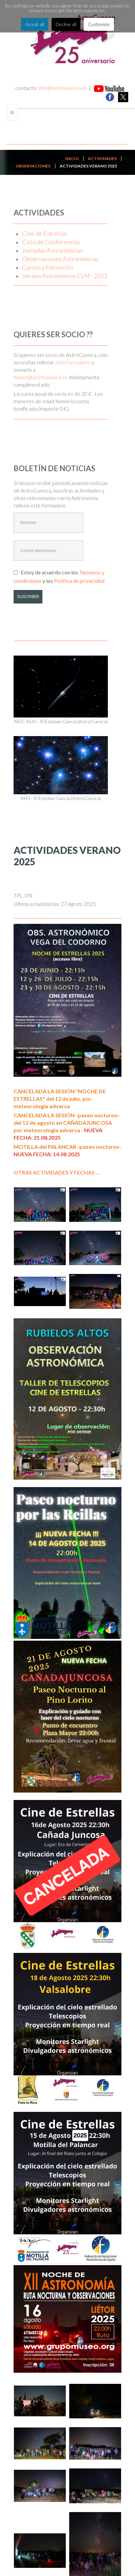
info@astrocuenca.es (63, 88)
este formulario (73, 362)
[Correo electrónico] (48, 550)
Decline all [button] (66, 24)
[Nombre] (48, 522)
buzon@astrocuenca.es (41, 377)
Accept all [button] (34, 24)
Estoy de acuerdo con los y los (59, 576)
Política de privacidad (79, 580)
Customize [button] (99, 24)
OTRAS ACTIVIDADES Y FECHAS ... (57, 1172)
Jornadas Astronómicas (52, 250)
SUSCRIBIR (28, 596)
